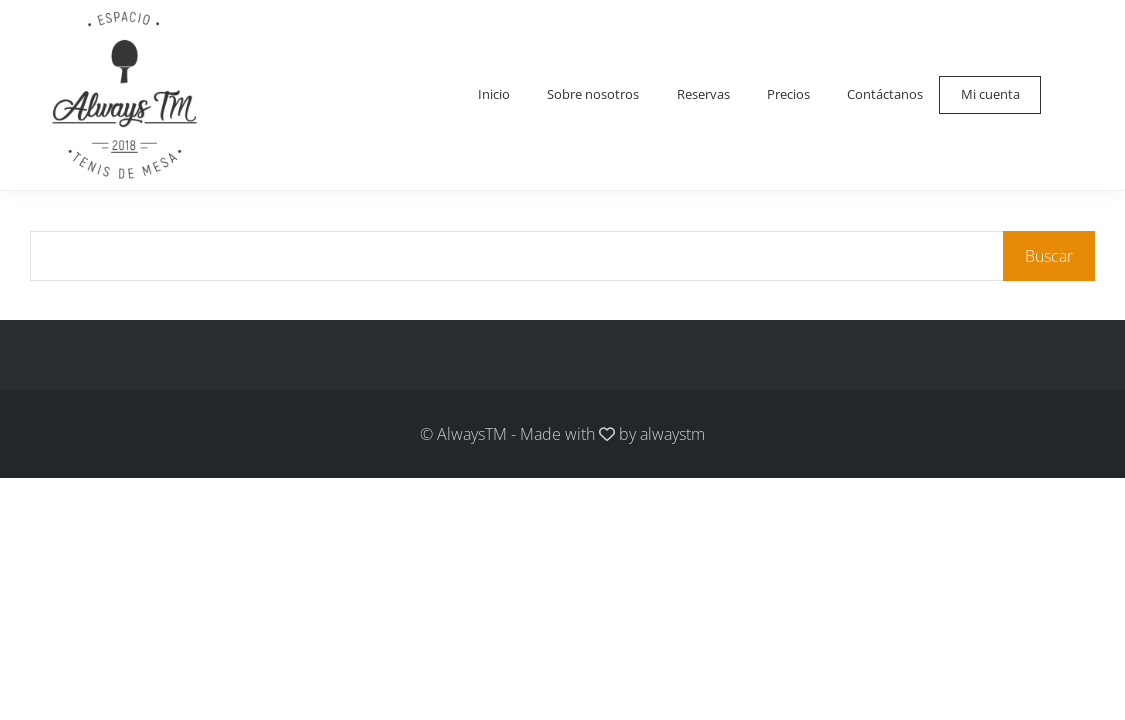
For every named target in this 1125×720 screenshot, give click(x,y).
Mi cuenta (989, 95)
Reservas (695, 95)
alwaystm (672, 434)
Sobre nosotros (580, 95)
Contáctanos (882, 95)
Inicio (477, 95)
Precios (783, 95)
